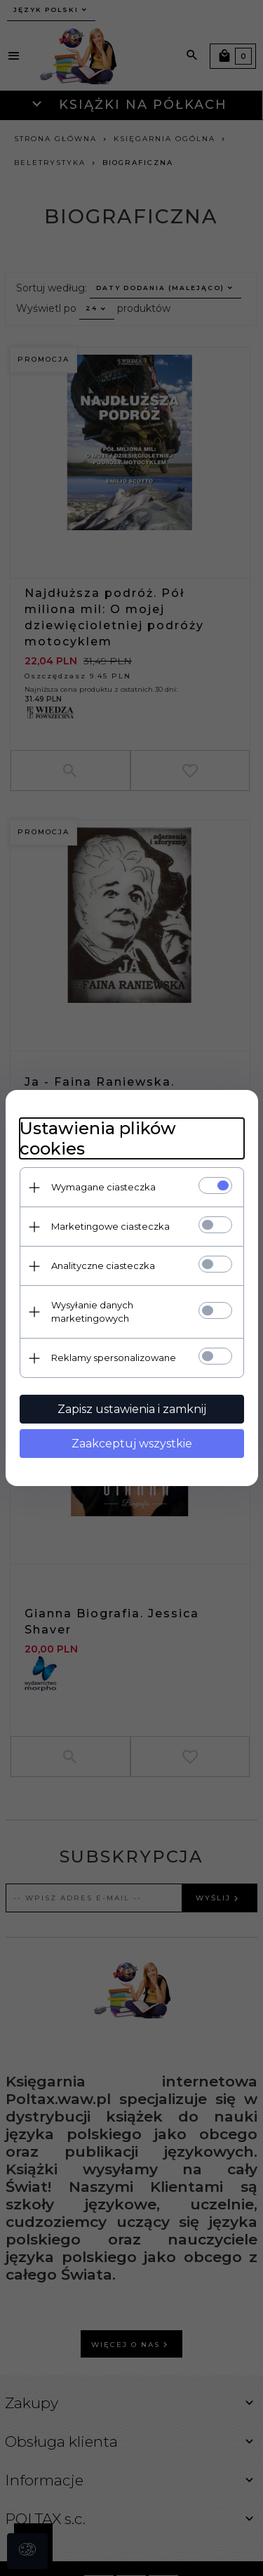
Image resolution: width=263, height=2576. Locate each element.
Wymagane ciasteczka (103, 1186)
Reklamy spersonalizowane (113, 1357)
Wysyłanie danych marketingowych (92, 1311)
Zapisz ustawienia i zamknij (132, 1409)
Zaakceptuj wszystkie (132, 1443)
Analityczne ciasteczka (103, 1265)
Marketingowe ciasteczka (110, 1226)
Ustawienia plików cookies (98, 1138)
